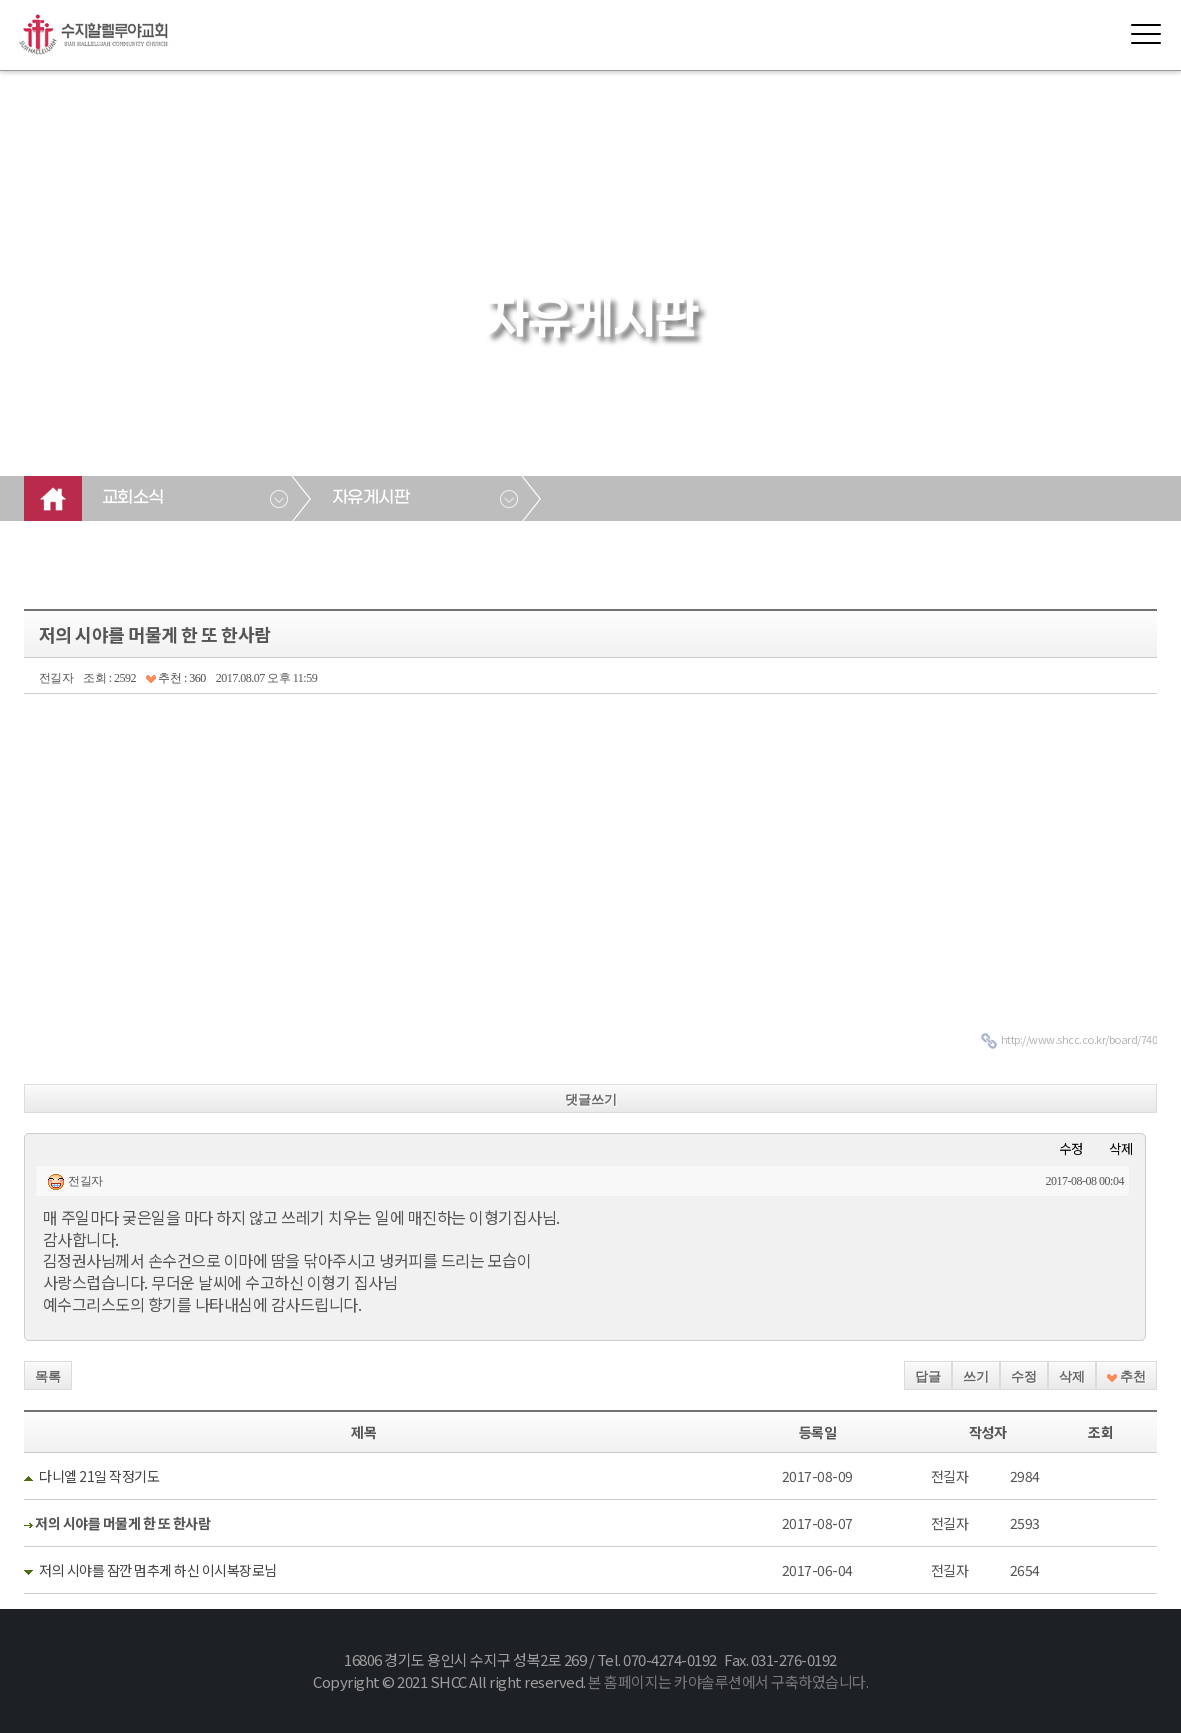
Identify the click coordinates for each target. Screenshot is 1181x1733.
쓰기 (976, 1376)
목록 (48, 1376)
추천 (1126, 1376)
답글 (928, 1376)
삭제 (1121, 1148)
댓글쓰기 (591, 1099)
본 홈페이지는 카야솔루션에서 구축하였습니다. (728, 1681)
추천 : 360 (176, 678)
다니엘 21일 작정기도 (99, 1476)
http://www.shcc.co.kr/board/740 (1079, 1039)
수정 (1071, 1148)
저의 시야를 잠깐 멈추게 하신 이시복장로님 (158, 1570)
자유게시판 (371, 498)
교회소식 (133, 498)
